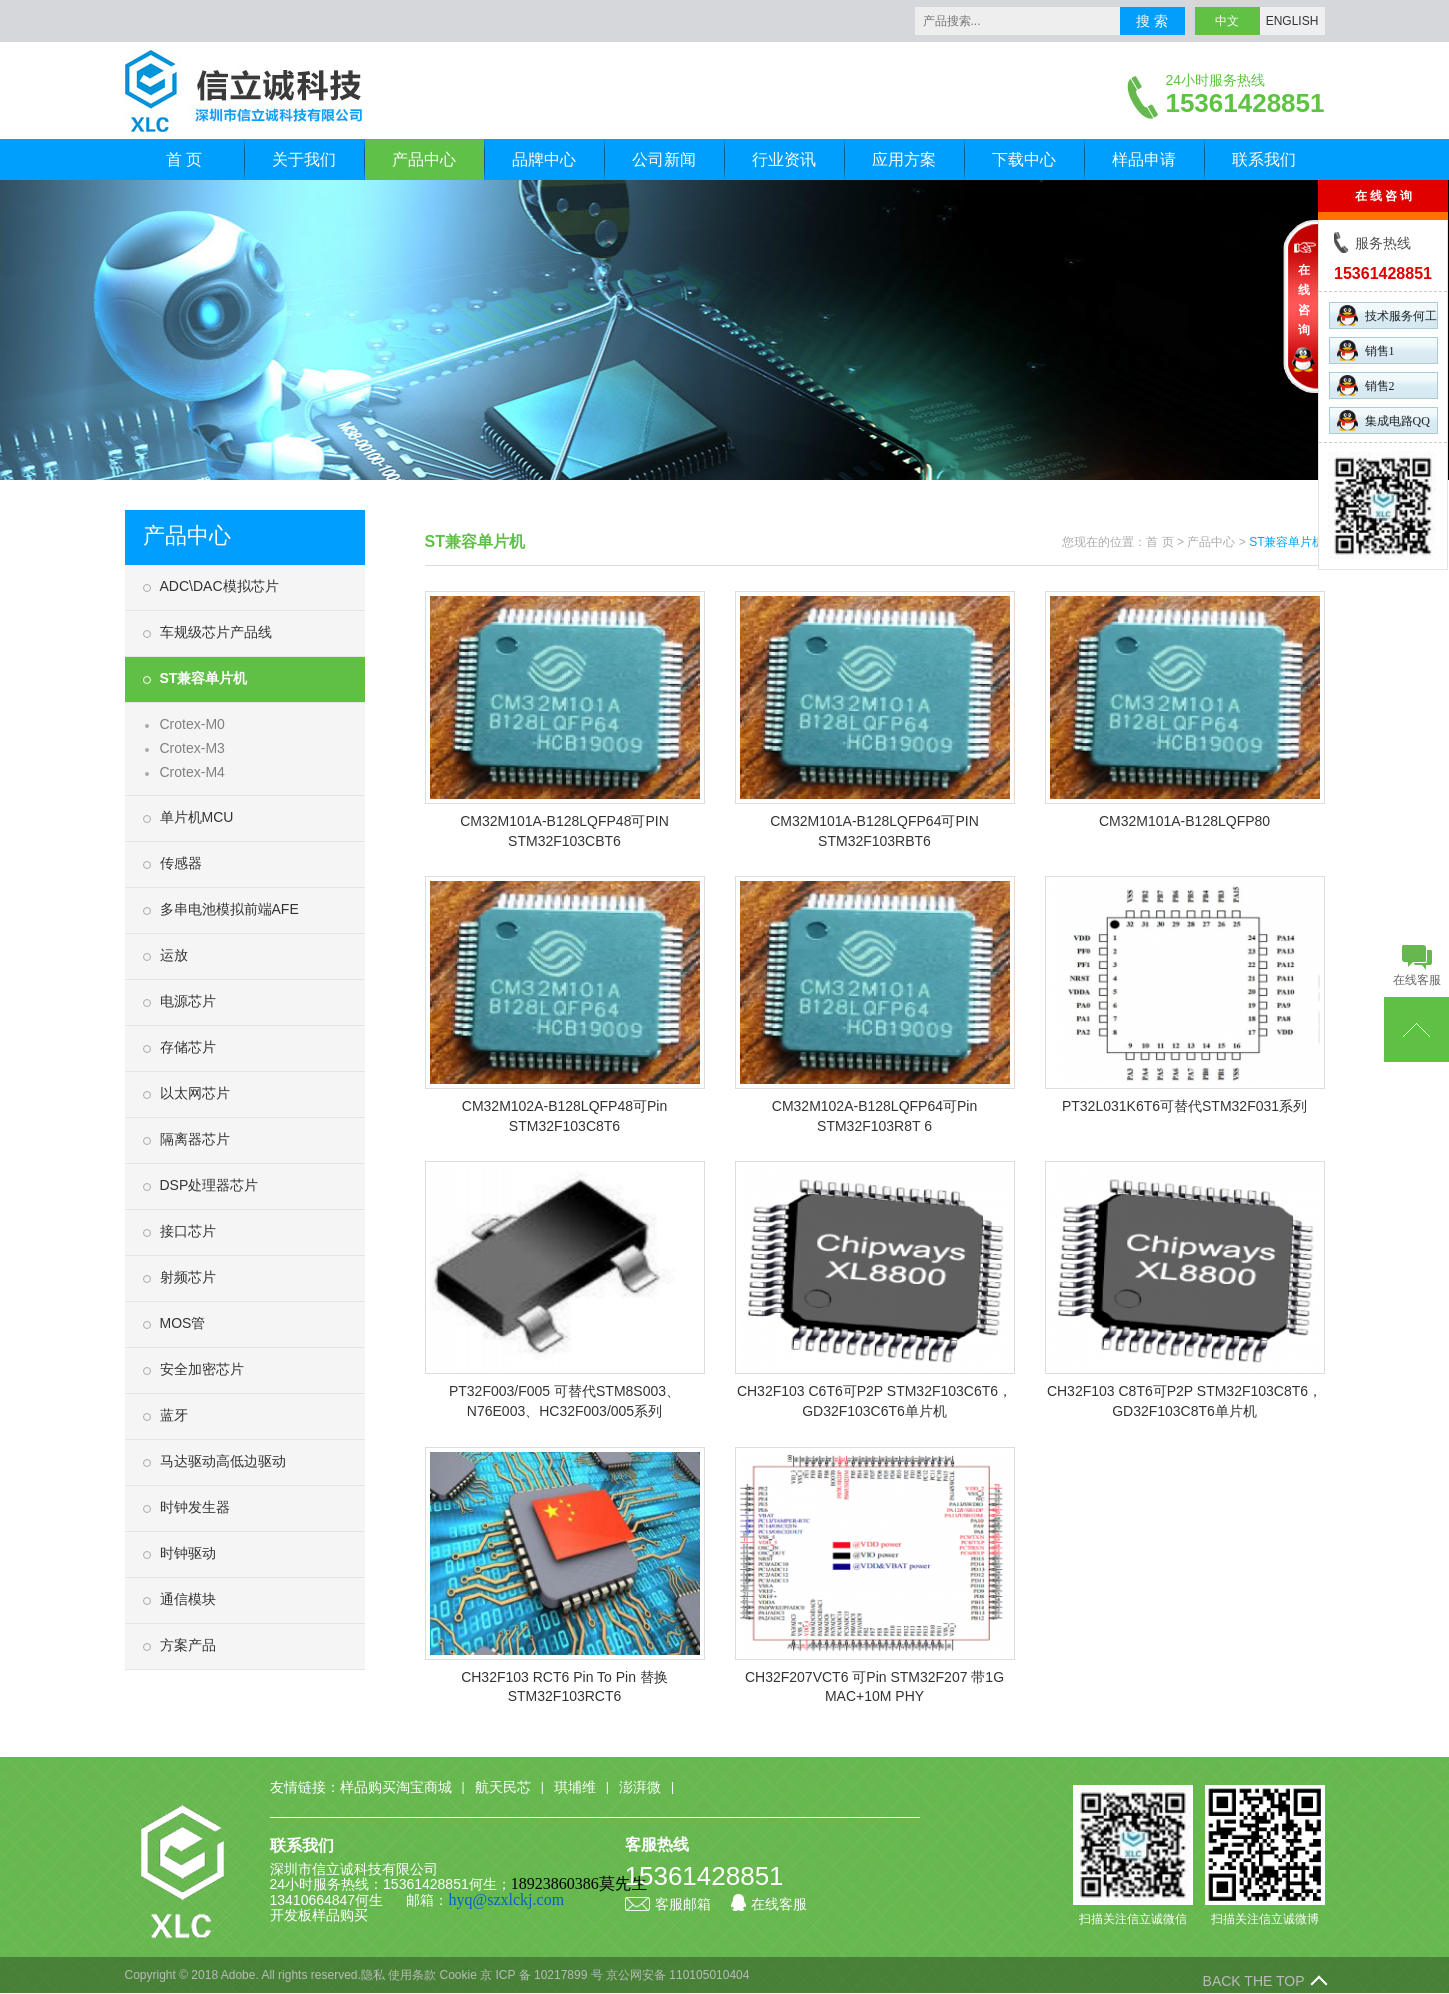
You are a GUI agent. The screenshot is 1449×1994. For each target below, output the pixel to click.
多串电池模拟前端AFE (229, 909)
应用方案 (904, 159)
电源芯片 (188, 1001)
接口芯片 (188, 1231)
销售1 (1366, 350)
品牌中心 (544, 159)
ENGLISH (1292, 21)
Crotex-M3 (192, 748)
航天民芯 (503, 1787)
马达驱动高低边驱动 (223, 1461)
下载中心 (1024, 159)
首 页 (184, 159)
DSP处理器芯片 (209, 1185)
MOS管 (183, 1323)
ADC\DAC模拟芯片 (219, 586)
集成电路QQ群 (1383, 422)
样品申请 (1144, 159)
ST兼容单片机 (204, 678)
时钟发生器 (195, 1507)
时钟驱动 (188, 1553)
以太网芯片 (195, 1093)
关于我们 (304, 159)
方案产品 (188, 1645)
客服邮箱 (668, 1904)
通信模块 (188, 1599)
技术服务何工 (1387, 315)
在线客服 (769, 1904)
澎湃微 (640, 1787)
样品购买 (340, 1915)
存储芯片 (188, 1047)
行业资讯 (784, 159)
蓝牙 (174, 1415)
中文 (1227, 21)
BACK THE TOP (1254, 1981)
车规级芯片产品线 (216, 632)
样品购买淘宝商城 (396, 1787)
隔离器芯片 (195, 1139)
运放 (174, 955)
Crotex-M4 (192, 772)
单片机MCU (197, 817)
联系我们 (1264, 159)
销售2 (1366, 385)
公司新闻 (664, 159)
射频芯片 (188, 1277)
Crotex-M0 (192, 724)
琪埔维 (575, 1787)
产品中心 (424, 159)
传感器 (181, 863)
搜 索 (1152, 21)
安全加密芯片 (202, 1369)
